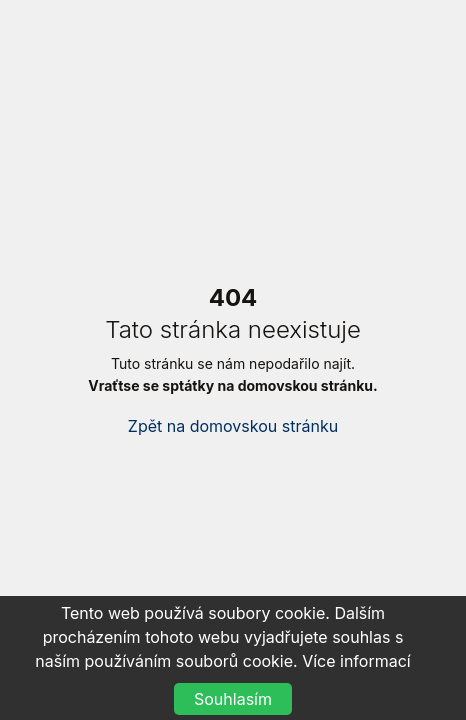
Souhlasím (233, 699)
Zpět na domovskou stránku (233, 426)
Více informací (356, 661)
